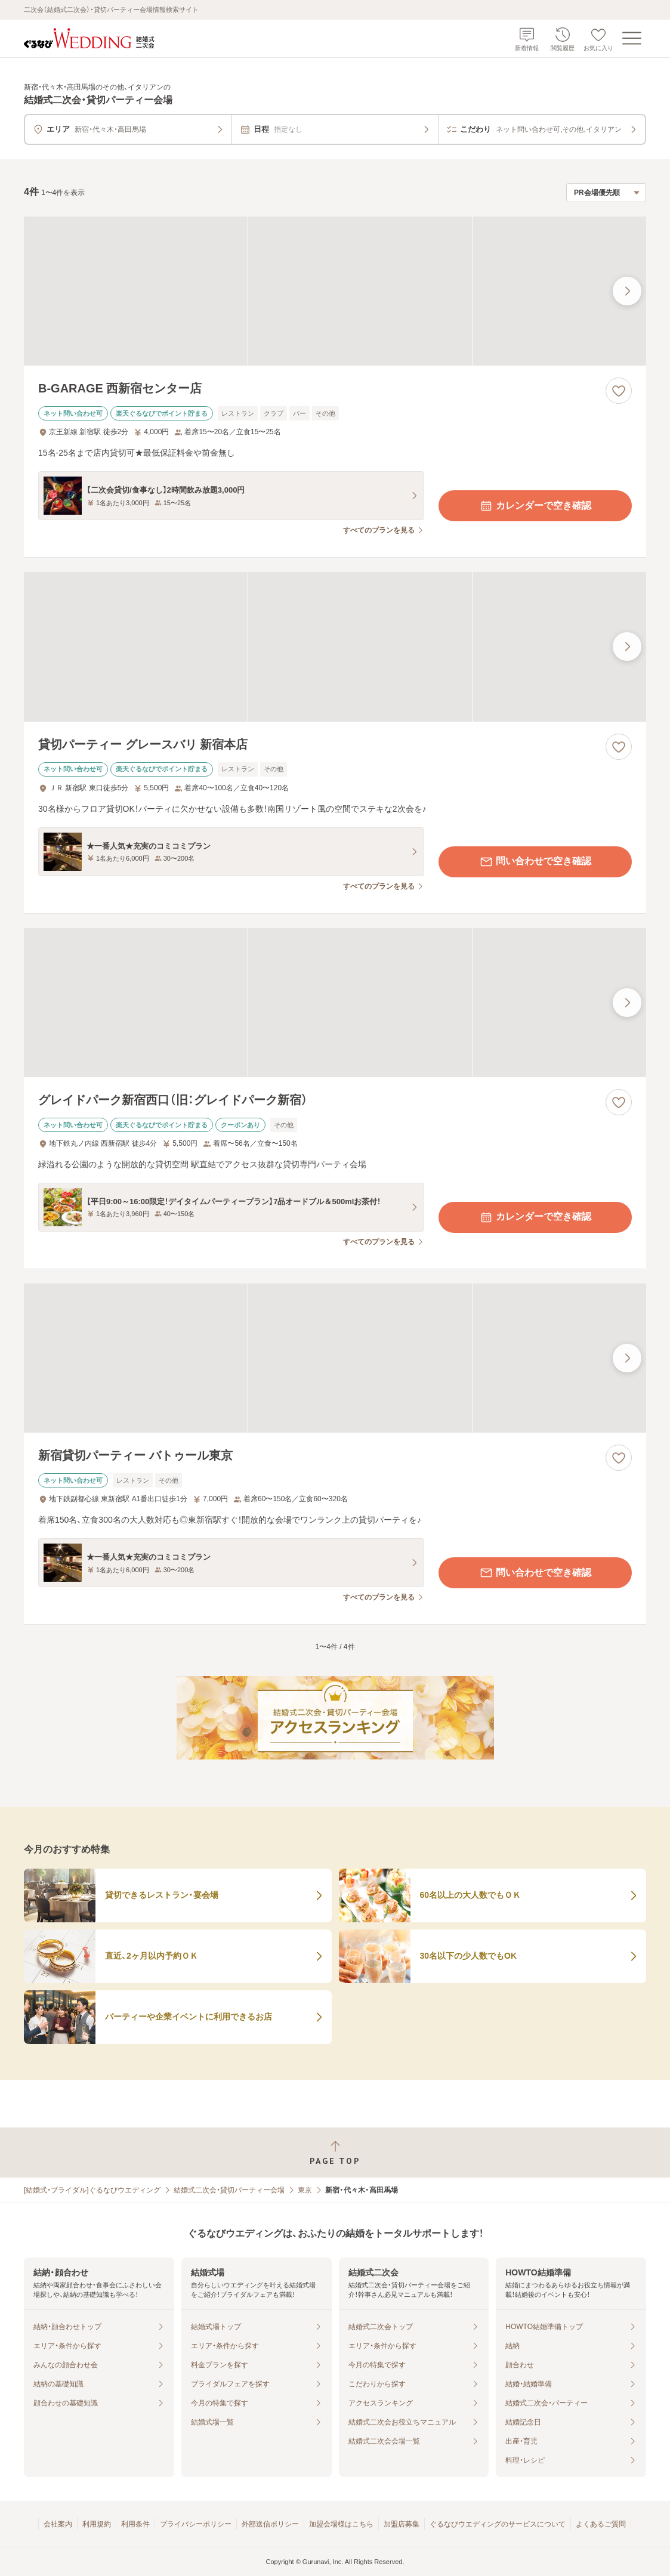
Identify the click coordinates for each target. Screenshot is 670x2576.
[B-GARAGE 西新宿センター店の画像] (335, 291)
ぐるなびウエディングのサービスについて (498, 2524)
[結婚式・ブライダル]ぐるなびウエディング (92, 2190)
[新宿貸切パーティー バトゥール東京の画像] (335, 1358)
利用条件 (135, 2524)
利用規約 (96, 2524)
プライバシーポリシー (195, 2524)
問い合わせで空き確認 (535, 862)
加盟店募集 (401, 2524)
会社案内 (58, 2524)
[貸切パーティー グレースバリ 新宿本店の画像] (335, 646)
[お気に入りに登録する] (619, 391)
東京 (305, 2190)
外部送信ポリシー (270, 2524)
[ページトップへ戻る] (335, 2152)
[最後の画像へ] (627, 291)
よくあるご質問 (601, 2524)
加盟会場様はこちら (341, 2524)
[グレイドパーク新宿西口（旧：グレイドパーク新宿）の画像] (335, 1002)
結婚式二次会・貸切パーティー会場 (229, 2190)
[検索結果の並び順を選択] (606, 192)
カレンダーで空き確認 (535, 506)
